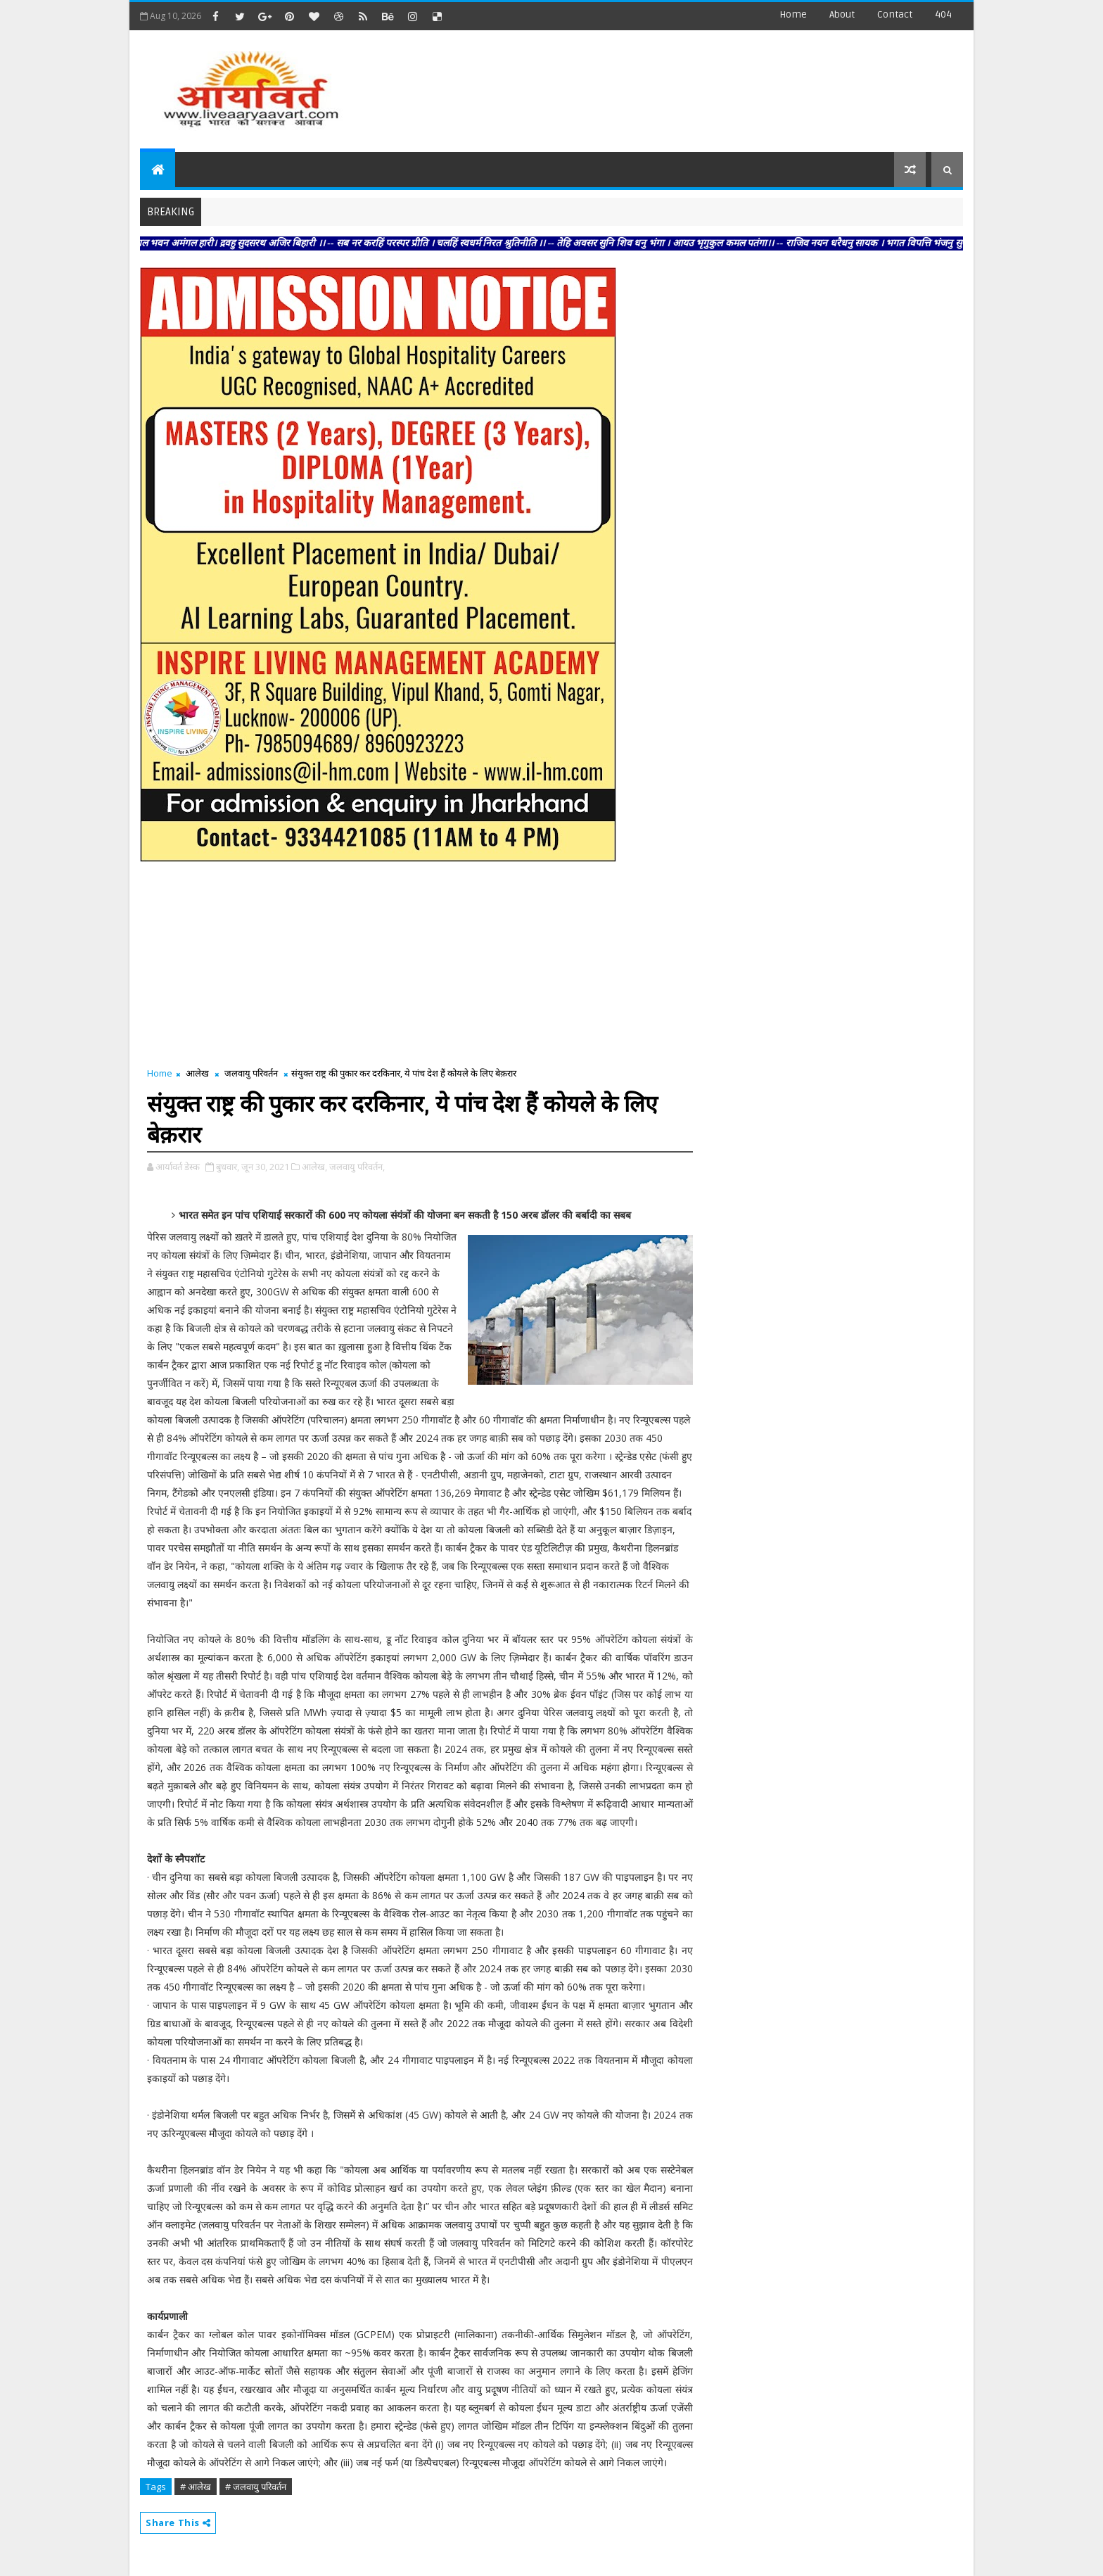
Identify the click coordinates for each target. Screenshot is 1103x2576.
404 (943, 14)
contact (894, 14)
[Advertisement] (706, 84)
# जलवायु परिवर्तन (255, 2486)
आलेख (197, 1073)
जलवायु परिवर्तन (251, 1073)
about (842, 14)
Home (793, 14)
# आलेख (195, 2486)
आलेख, (314, 1166)
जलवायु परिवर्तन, (357, 1166)
